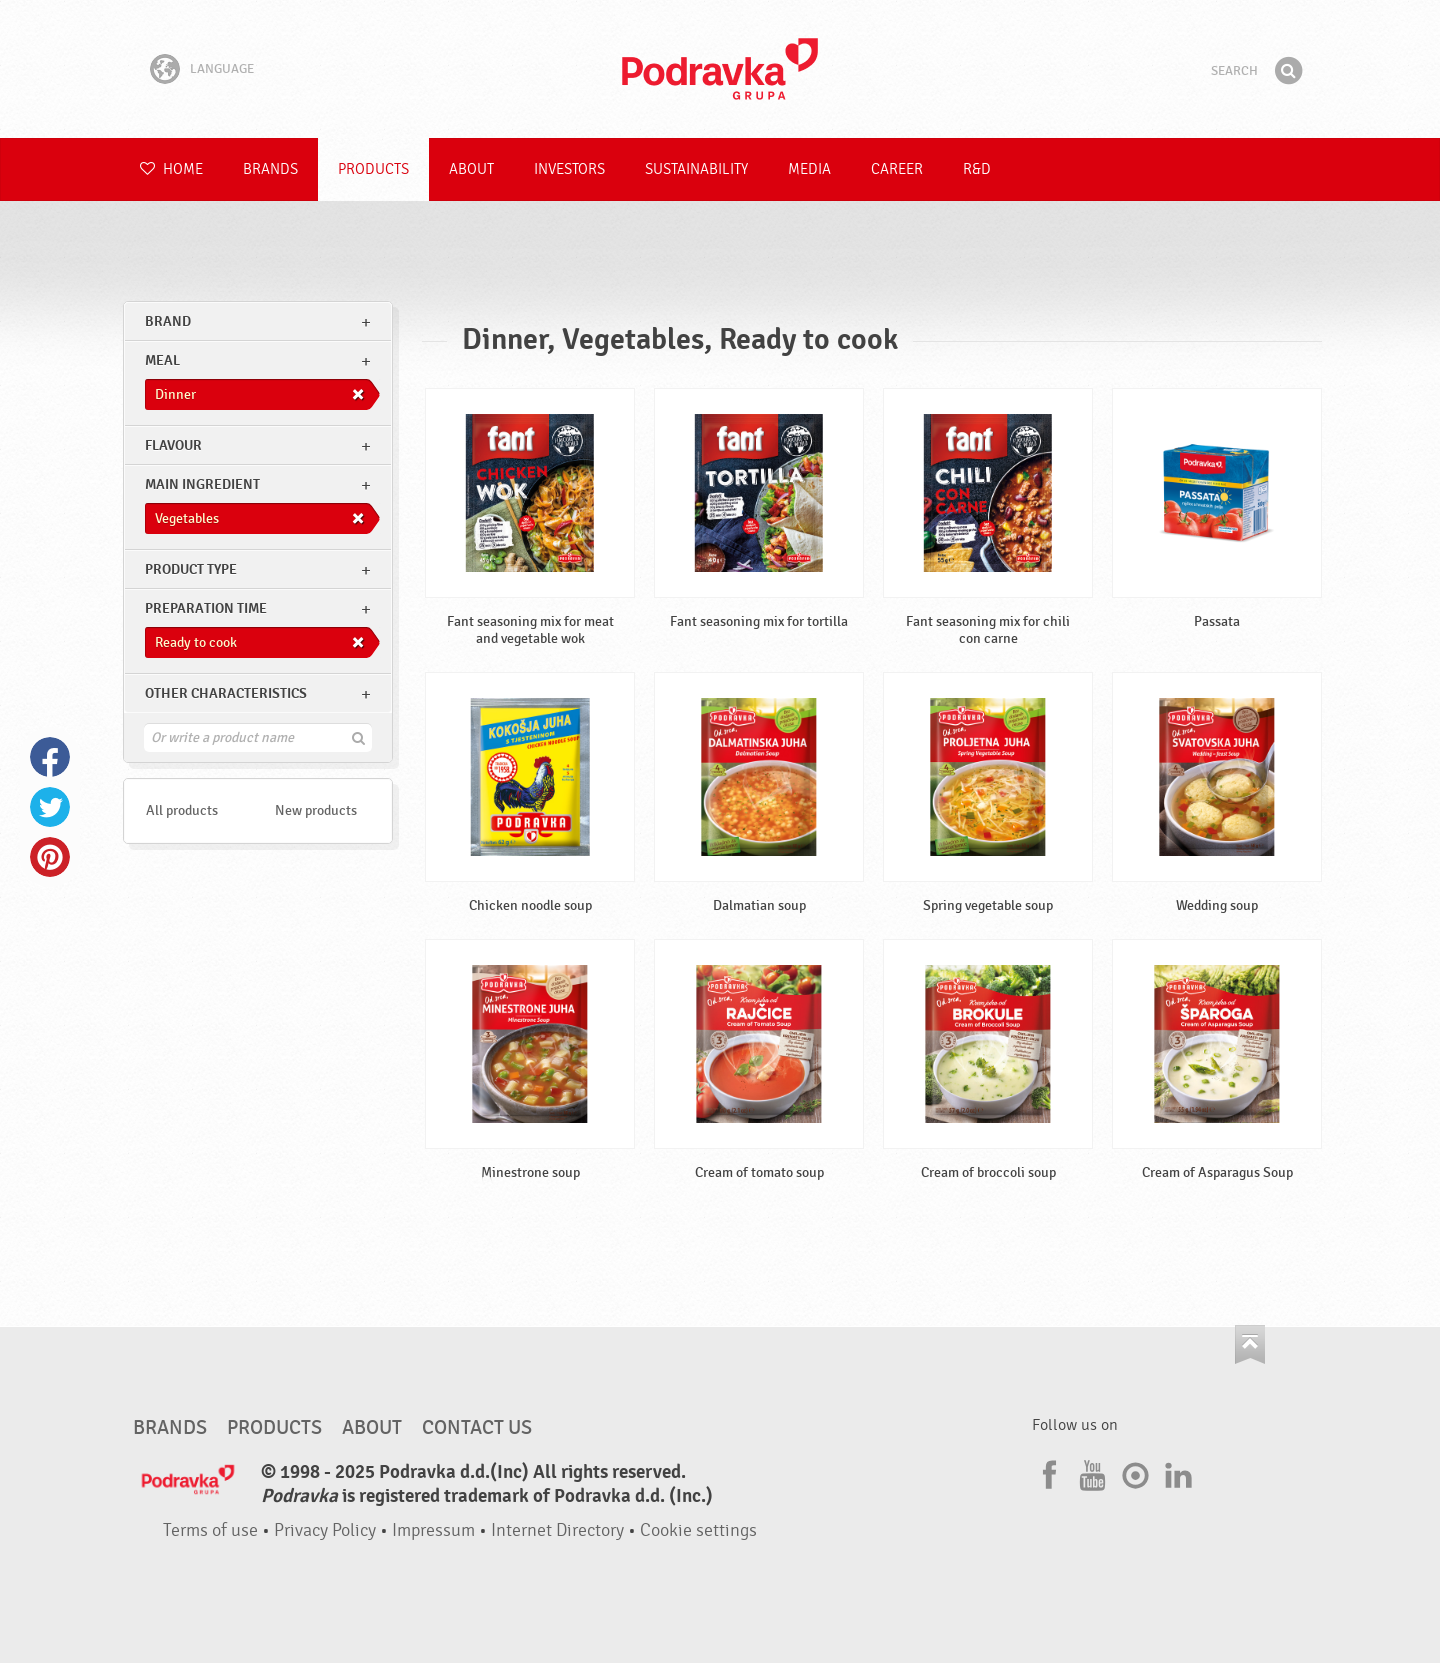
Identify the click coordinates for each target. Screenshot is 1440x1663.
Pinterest (50, 857)
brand (168, 321)
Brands (270, 169)
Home (171, 169)
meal (162, 360)
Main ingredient (202, 484)
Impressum (433, 1530)
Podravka (720, 69)
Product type (191, 569)
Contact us (477, 1428)
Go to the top (1250, 1344)
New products (316, 810)
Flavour (173, 445)
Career (897, 169)
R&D (977, 169)
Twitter (50, 807)
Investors (569, 169)
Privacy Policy (325, 1530)
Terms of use (210, 1530)
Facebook (50, 757)
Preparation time (206, 608)
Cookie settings (698, 1530)
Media (809, 169)
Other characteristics (226, 693)
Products (373, 169)
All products (182, 810)
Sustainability (696, 169)
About (471, 169)
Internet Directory (557, 1530)
